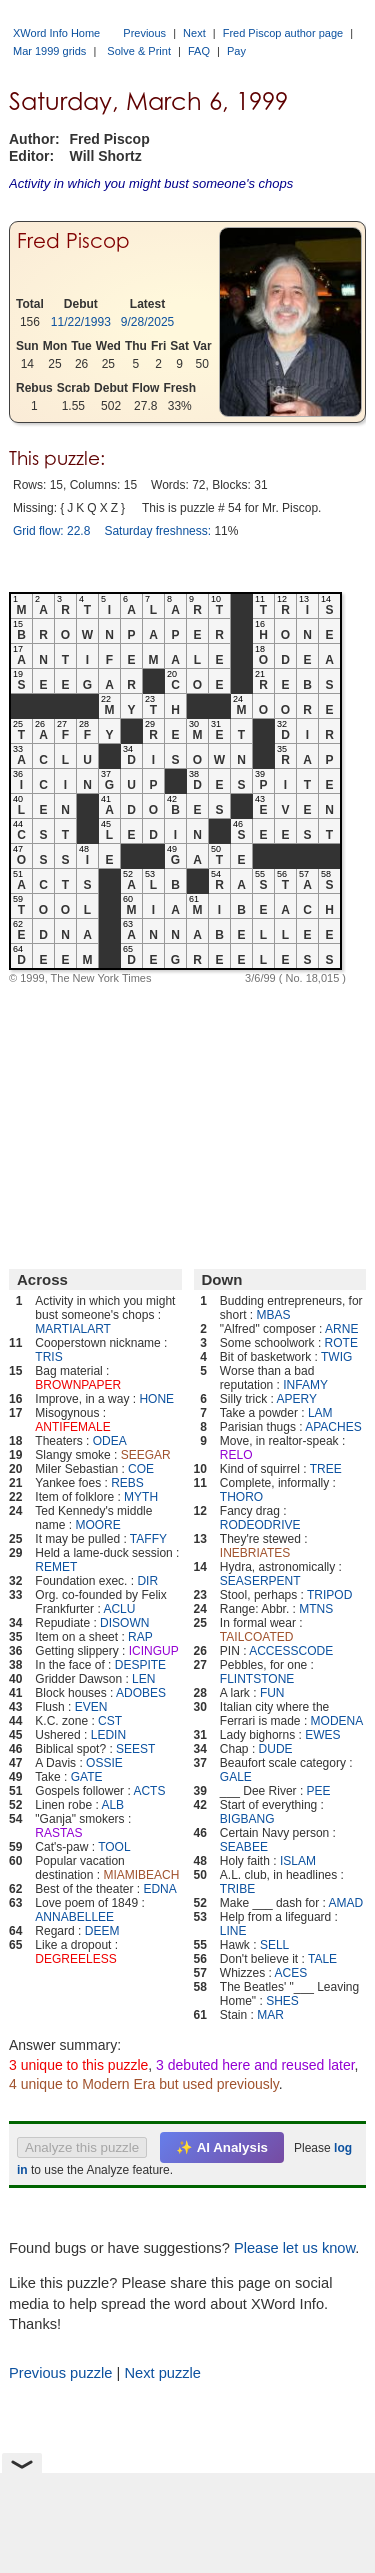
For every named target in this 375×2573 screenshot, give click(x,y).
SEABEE (244, 1847)
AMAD (346, 1903)
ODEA (110, 1441)
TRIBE (237, 1889)
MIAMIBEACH (141, 1875)
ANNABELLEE (74, 1917)
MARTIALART (73, 1329)
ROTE (341, 1343)
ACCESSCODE (291, 1651)
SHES (282, 2001)
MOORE (97, 1525)
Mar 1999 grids (49, 51)
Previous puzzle (60, 2373)
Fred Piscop (73, 241)
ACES (291, 1973)
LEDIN (108, 1735)
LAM (320, 1413)
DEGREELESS (75, 1959)
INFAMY (305, 1385)
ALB (112, 1805)
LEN (143, 1679)
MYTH (141, 1497)
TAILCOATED (257, 1637)
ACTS (149, 1791)
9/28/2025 (147, 322)
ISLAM (298, 1861)
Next (194, 33)
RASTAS (58, 1833)
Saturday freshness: (157, 531)
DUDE (276, 1749)
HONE (156, 1399)
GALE (236, 1777)
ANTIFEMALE (72, 1427)
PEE (319, 1791)
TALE (322, 1959)
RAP (140, 1637)
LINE (233, 1931)
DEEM (102, 1931)
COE (141, 1469)
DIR (147, 1581)
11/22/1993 (81, 322)
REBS (127, 1483)
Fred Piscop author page (283, 33)
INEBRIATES (255, 1553)
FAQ (199, 51)
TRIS (48, 1357)
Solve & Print (139, 51)
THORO (241, 1497)
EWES (322, 1735)
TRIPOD (329, 1595)
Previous (144, 33)
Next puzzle (162, 2373)
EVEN (91, 1707)
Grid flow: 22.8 (51, 531)
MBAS (274, 1315)
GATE (87, 1777)
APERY (297, 1399)
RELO (236, 1455)
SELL (274, 1945)
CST (110, 1721)
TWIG (336, 1357)
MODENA (337, 1721)
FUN (272, 1693)
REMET (56, 1567)
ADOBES (141, 1693)
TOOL (114, 1847)
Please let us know (294, 2248)
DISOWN (124, 1623)
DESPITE (140, 1665)
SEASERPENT (260, 1581)
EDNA (159, 1889)
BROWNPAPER (78, 1385)
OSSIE (104, 1763)
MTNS (316, 1609)
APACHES (333, 1427)
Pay (236, 51)
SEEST (135, 1749)
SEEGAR (146, 1455)
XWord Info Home (56, 33)
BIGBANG (247, 1819)
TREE (326, 1469)
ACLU (119, 1609)
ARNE (341, 1329)
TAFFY (148, 1539)
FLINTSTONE (257, 1679)
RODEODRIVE (260, 1525)
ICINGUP (154, 1651)
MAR (270, 2015)
